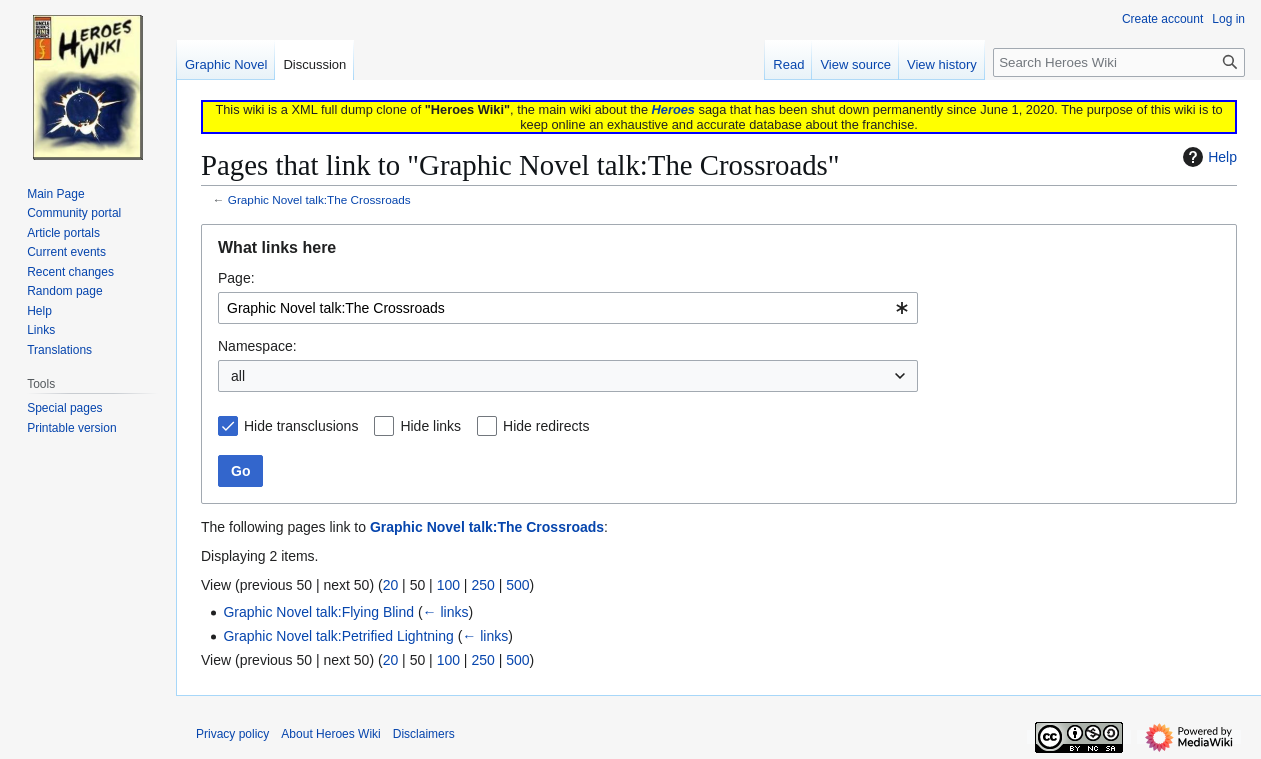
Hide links (430, 426)
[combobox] (568, 308)
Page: (236, 278)
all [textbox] (238, 376)
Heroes (673, 109)
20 (391, 585)
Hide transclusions (301, 426)
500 (517, 585)
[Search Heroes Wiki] (1119, 62)
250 (482, 585)
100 (448, 585)
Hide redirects (546, 426)
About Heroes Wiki (330, 734)
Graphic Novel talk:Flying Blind (318, 612)
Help (1207, 157)
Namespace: (257, 346)
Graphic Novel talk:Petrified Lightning (338, 636)
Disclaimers (424, 734)
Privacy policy (232, 734)
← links (446, 612)
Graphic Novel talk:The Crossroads (319, 199)
